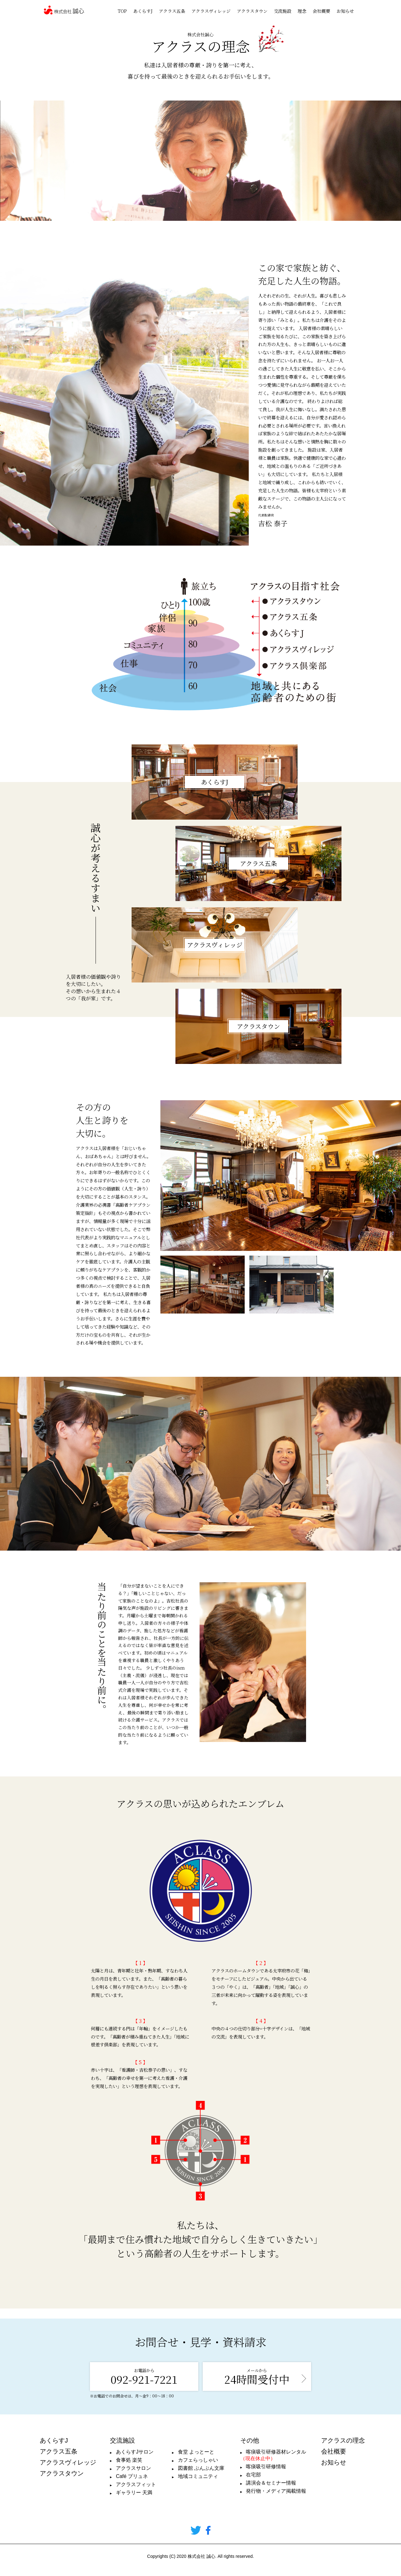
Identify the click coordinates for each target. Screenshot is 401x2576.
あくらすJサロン (135, 2451)
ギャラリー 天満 (134, 2492)
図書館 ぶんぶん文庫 (201, 2468)
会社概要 (321, 11)
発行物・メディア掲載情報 (276, 2491)
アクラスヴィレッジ (211, 11)
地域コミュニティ (198, 2476)
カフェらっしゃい (198, 2460)
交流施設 (282, 11)
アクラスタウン (252, 11)
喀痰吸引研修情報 (266, 2466)
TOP (122, 11)
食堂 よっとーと (196, 2451)
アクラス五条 (172, 11)
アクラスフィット (136, 2484)
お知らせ (345, 11)
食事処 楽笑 (129, 2460)
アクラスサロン (133, 2468)
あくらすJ (143, 11)
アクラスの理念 (343, 2440)
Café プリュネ (132, 2476)
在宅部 (253, 2474)
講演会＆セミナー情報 (271, 2482)
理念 (302, 11)
